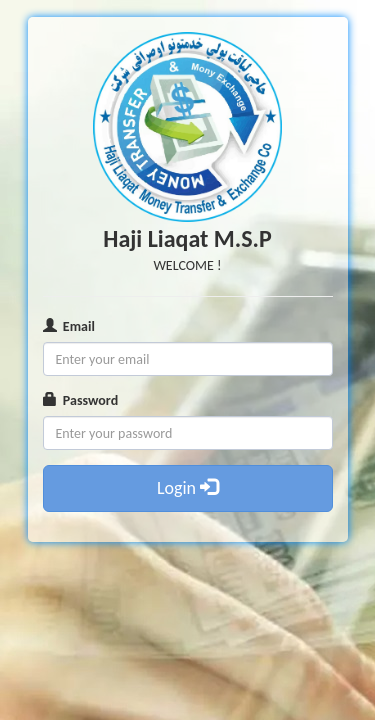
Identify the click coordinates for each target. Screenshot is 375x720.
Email (69, 326)
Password (81, 400)
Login (187, 488)
